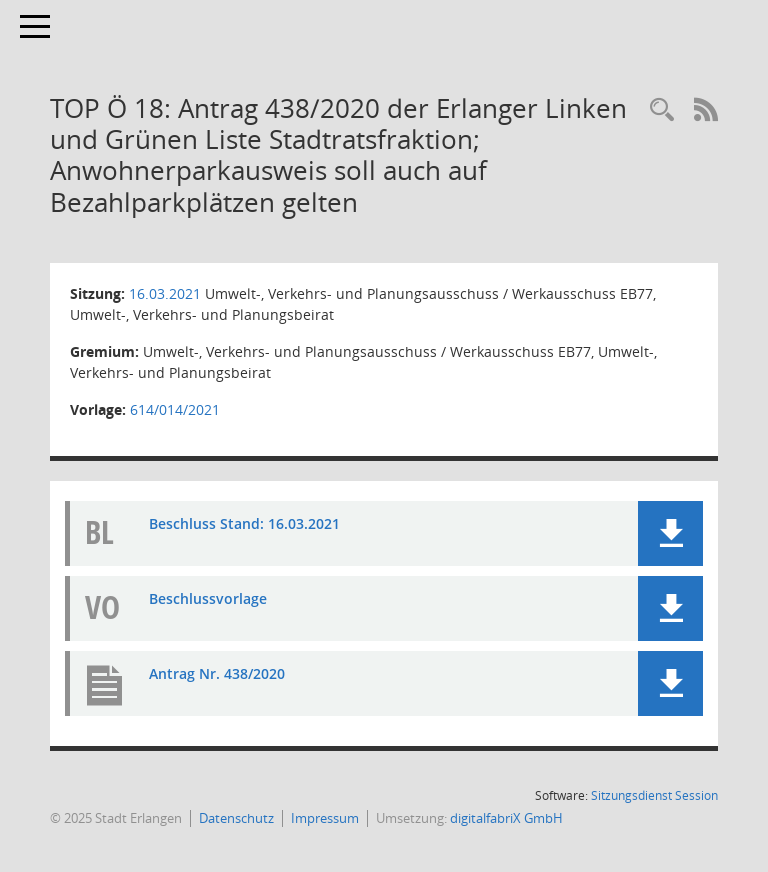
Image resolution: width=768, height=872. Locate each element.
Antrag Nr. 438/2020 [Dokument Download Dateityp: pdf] (217, 673)
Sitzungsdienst (654, 795)
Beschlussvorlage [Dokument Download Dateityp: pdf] (208, 598)
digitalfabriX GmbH (506, 818)
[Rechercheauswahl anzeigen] (662, 110)
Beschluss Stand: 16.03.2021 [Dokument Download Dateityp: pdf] (244, 523)
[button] (670, 533)
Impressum (325, 818)
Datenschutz (236, 818)
